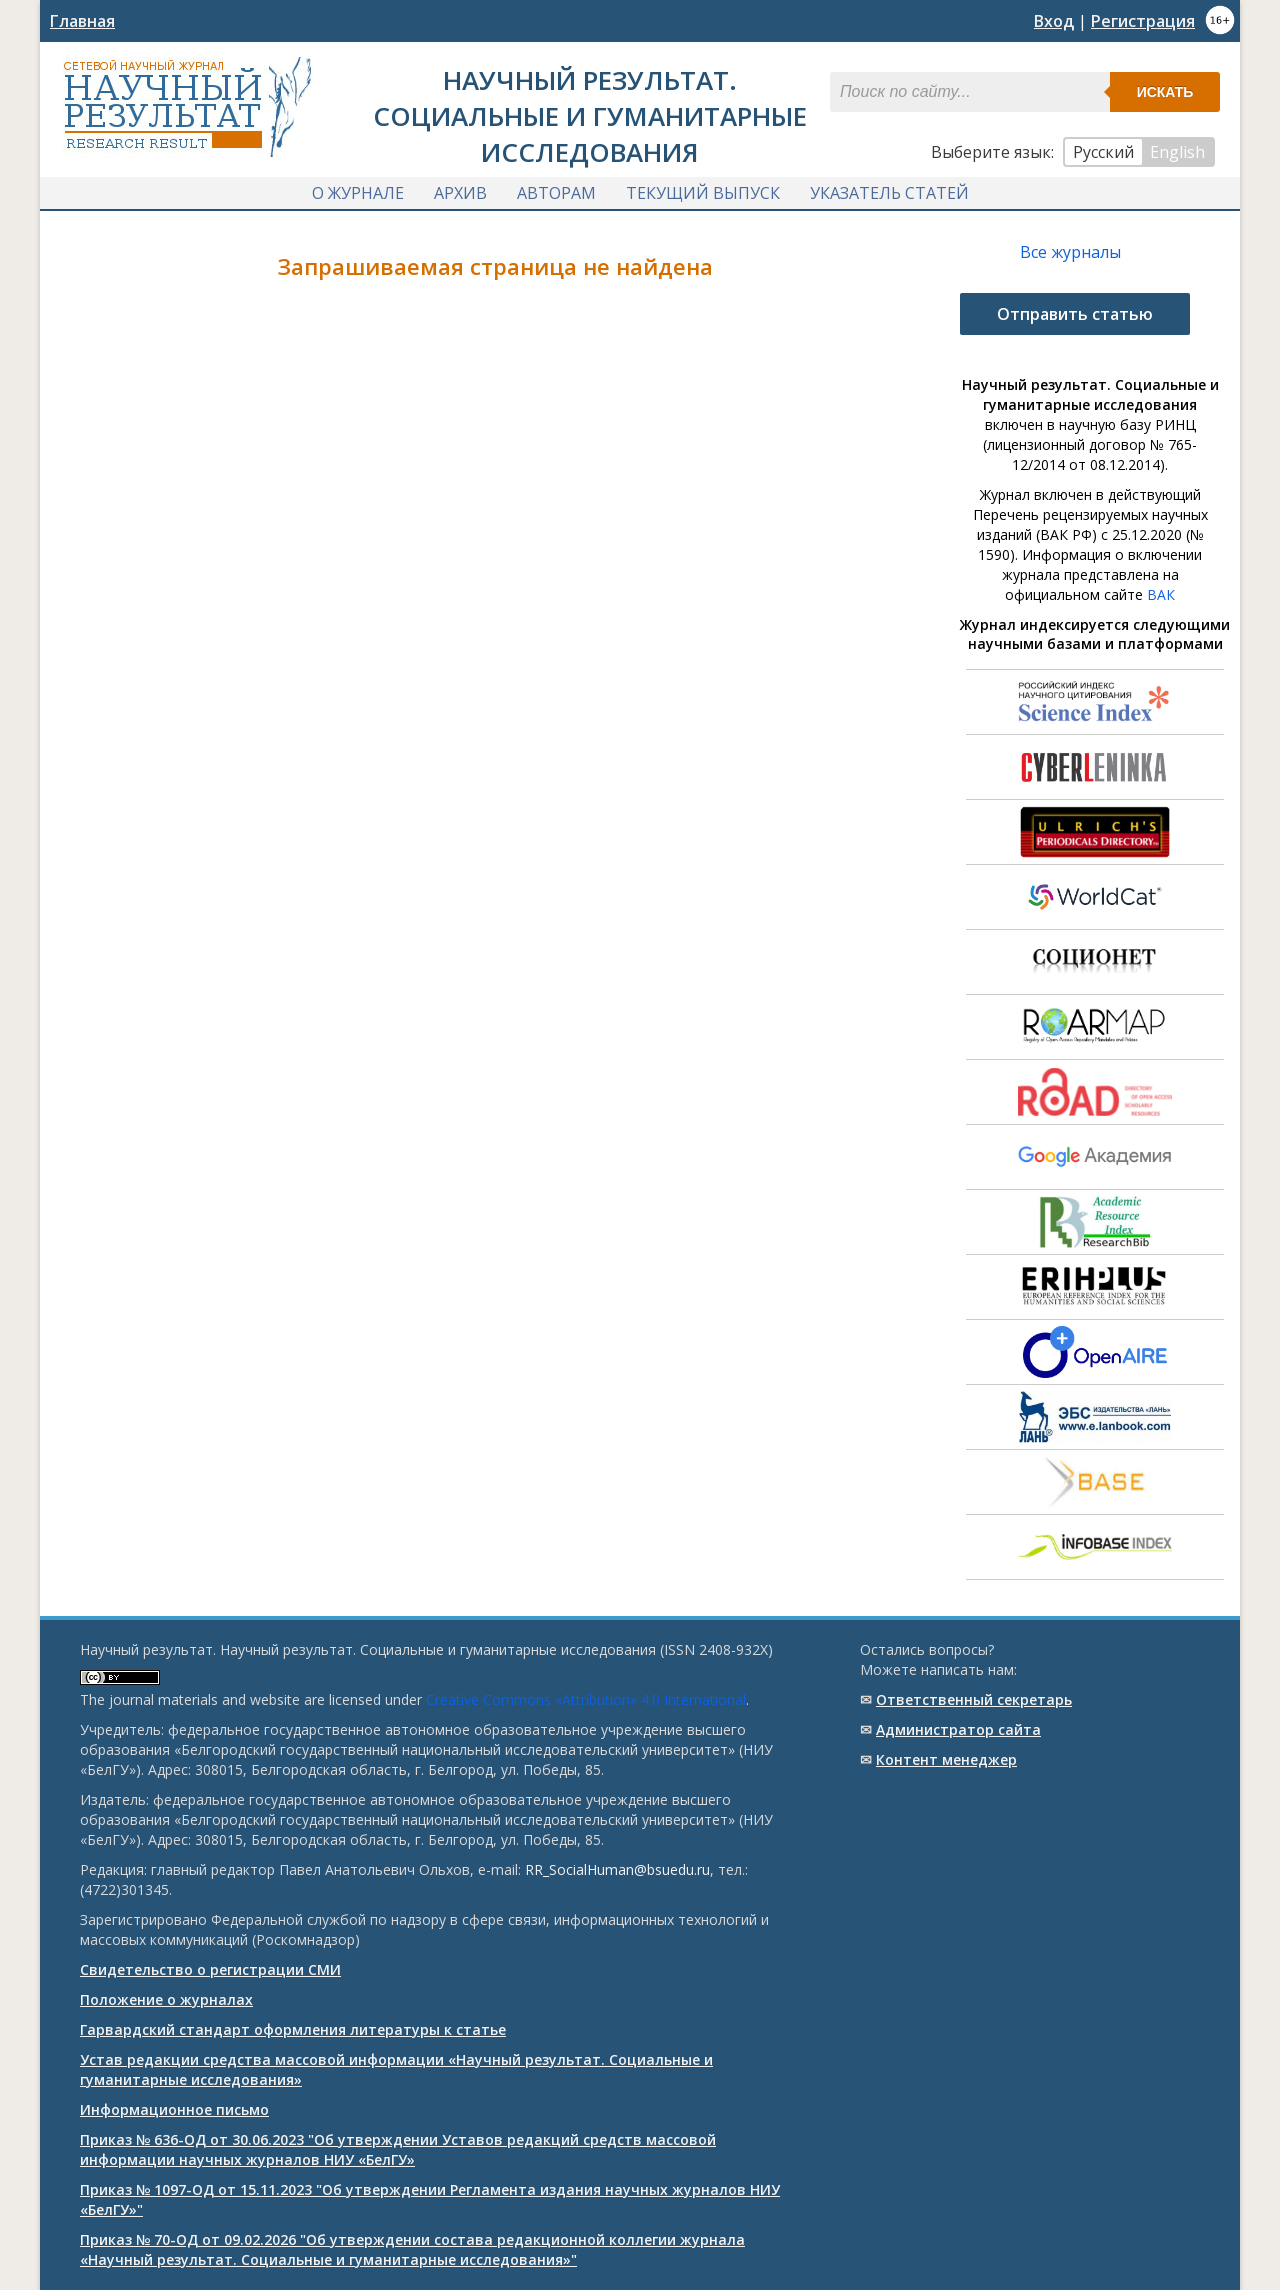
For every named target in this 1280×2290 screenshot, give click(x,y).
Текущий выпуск (703, 193)
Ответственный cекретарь (974, 1699)
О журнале (358, 193)
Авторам (556, 193)
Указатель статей (889, 193)
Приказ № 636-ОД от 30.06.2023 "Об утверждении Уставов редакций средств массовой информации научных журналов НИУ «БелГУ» (398, 2149)
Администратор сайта (958, 1729)
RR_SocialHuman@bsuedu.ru (617, 1869)
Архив (460, 193)
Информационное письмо (174, 2109)
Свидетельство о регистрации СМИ (210, 1969)
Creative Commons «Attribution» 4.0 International (586, 1699)
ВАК (1161, 594)
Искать (1165, 92)
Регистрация (1143, 21)
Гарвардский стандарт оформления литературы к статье (293, 2029)
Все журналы (1070, 252)
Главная (82, 21)
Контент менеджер (946, 1759)
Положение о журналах (166, 1999)
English (1177, 152)
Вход (1054, 21)
